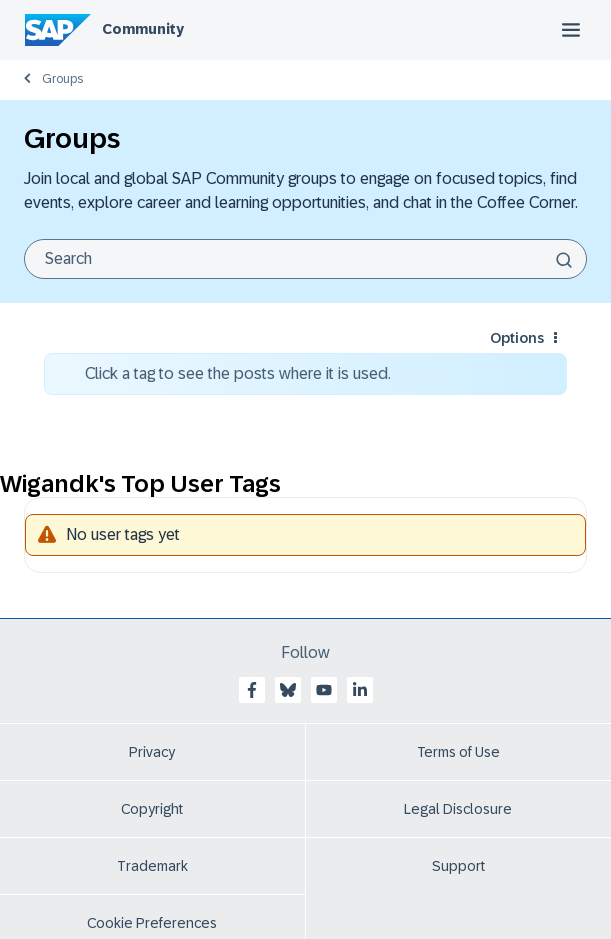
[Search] (305, 259)
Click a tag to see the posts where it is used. (238, 373)
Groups (62, 79)
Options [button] (517, 338)
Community (143, 29)
